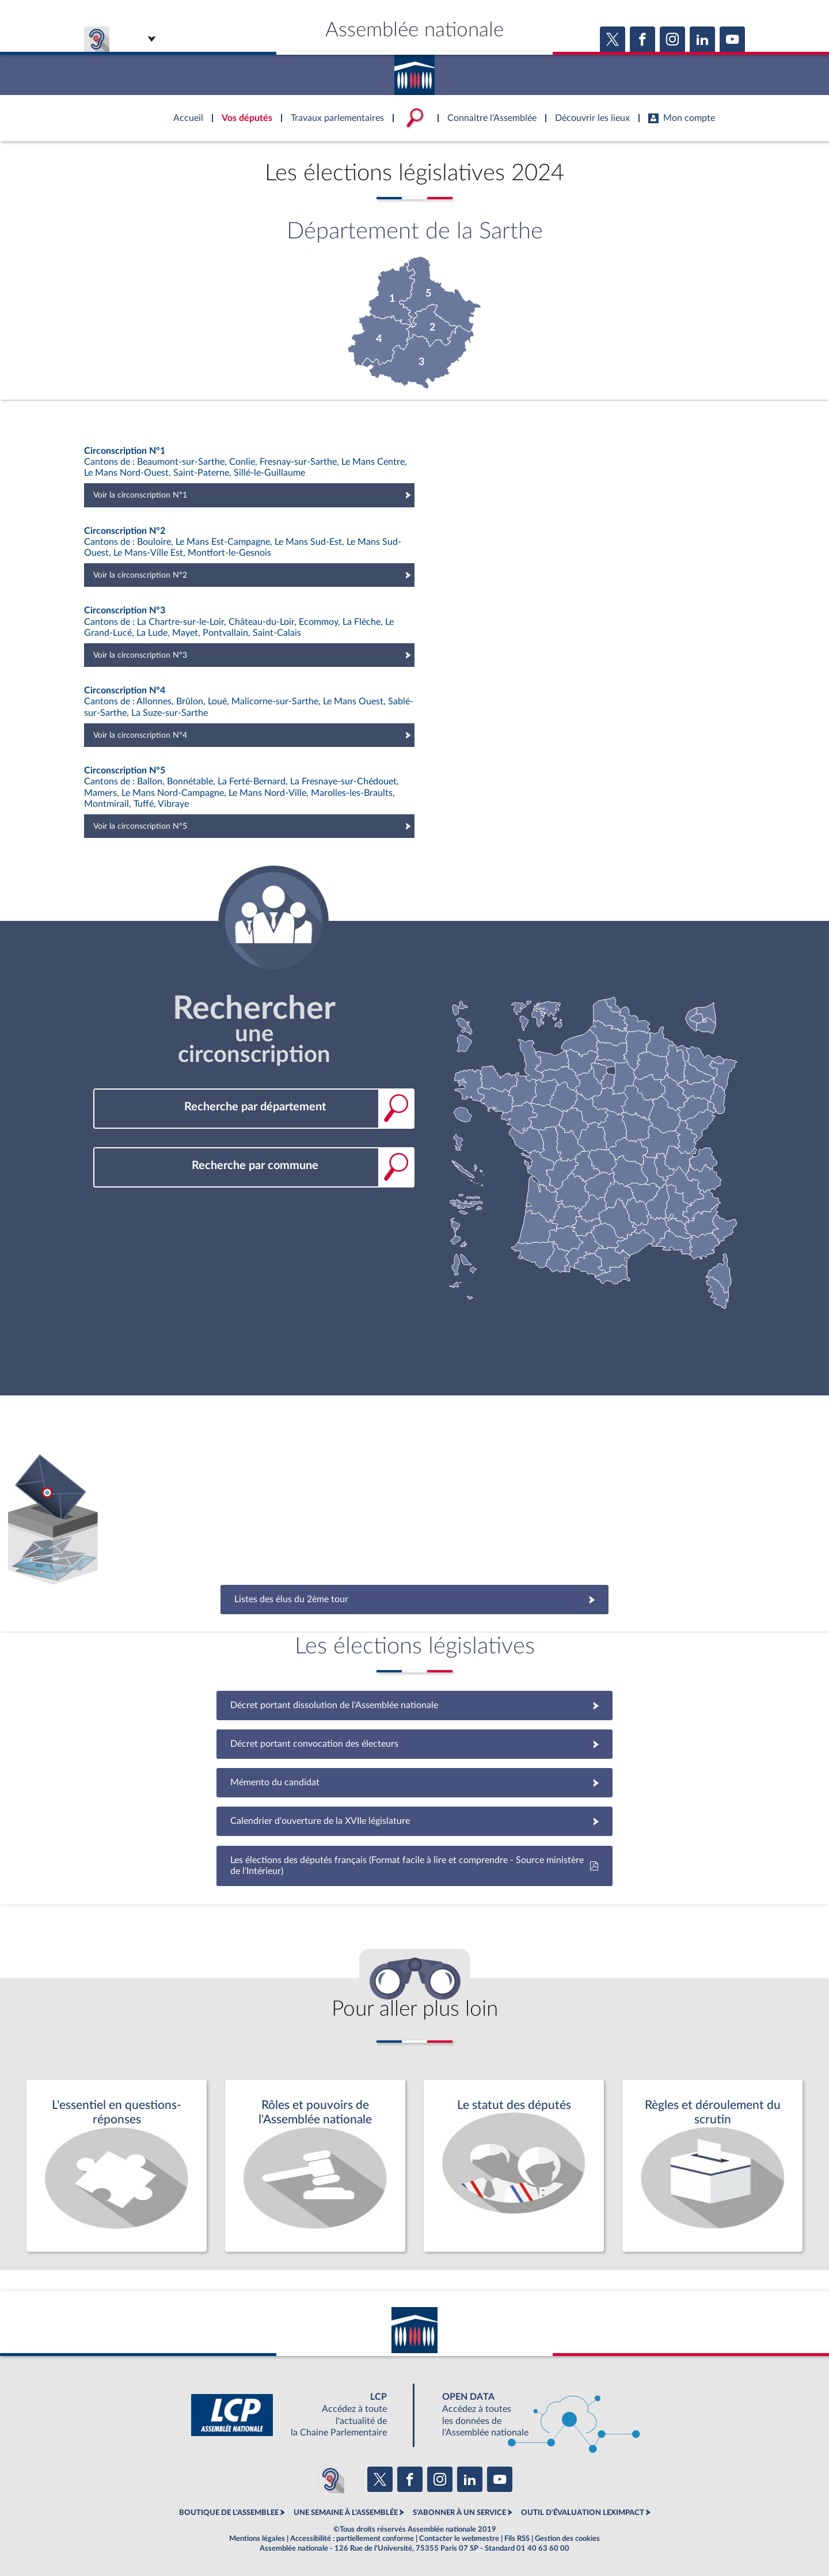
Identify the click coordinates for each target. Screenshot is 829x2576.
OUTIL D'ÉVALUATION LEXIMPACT (582, 2512)
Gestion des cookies (567, 2538)
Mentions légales (257, 2538)
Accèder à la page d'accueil (414, 70)
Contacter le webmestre (459, 2538)
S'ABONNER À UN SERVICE (459, 2512)
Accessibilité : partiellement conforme (352, 2538)
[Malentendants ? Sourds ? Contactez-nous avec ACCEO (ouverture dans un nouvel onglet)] (330, 2479)
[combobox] (253, 1107)
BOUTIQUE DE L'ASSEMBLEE (229, 2512)
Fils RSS (517, 2538)
